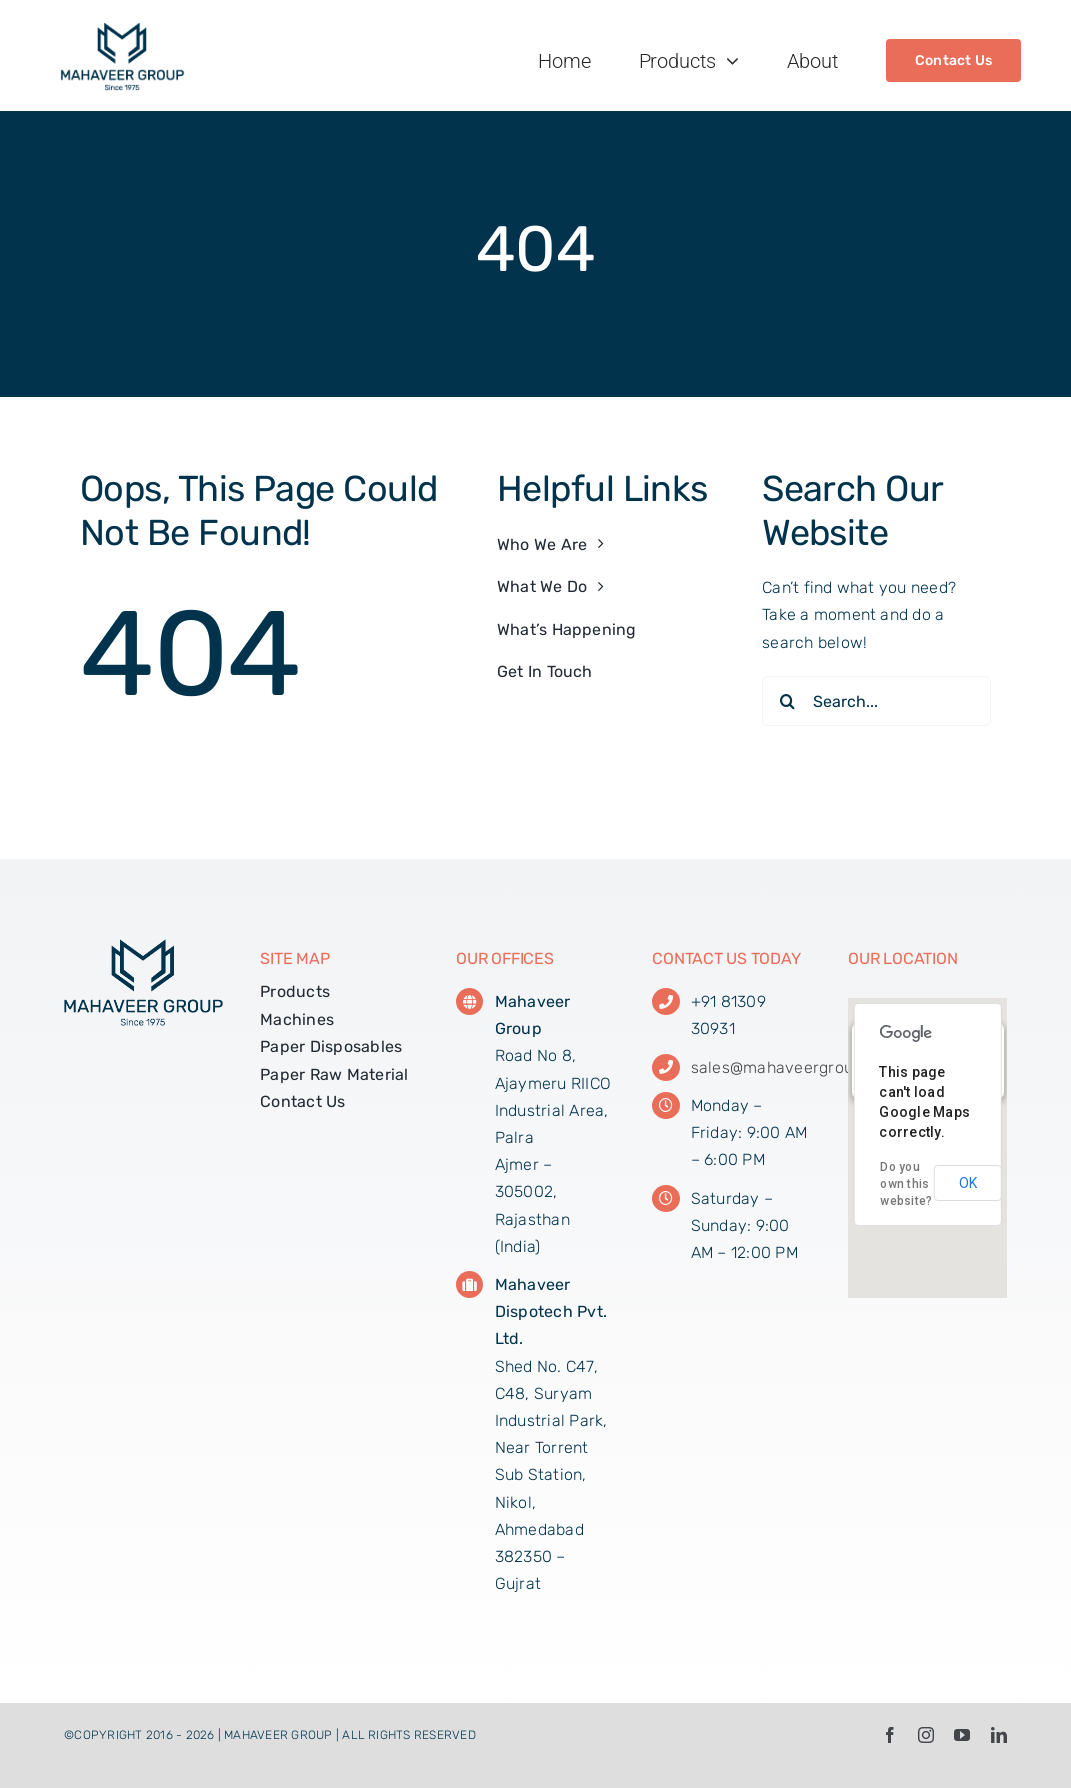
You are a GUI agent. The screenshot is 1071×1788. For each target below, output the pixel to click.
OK (968, 1183)
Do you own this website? (906, 1184)
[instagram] (926, 1735)
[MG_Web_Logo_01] (122, 29)
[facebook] (890, 1735)
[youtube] (962, 1735)
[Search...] (876, 701)
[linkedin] (999, 1735)
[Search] (787, 701)
